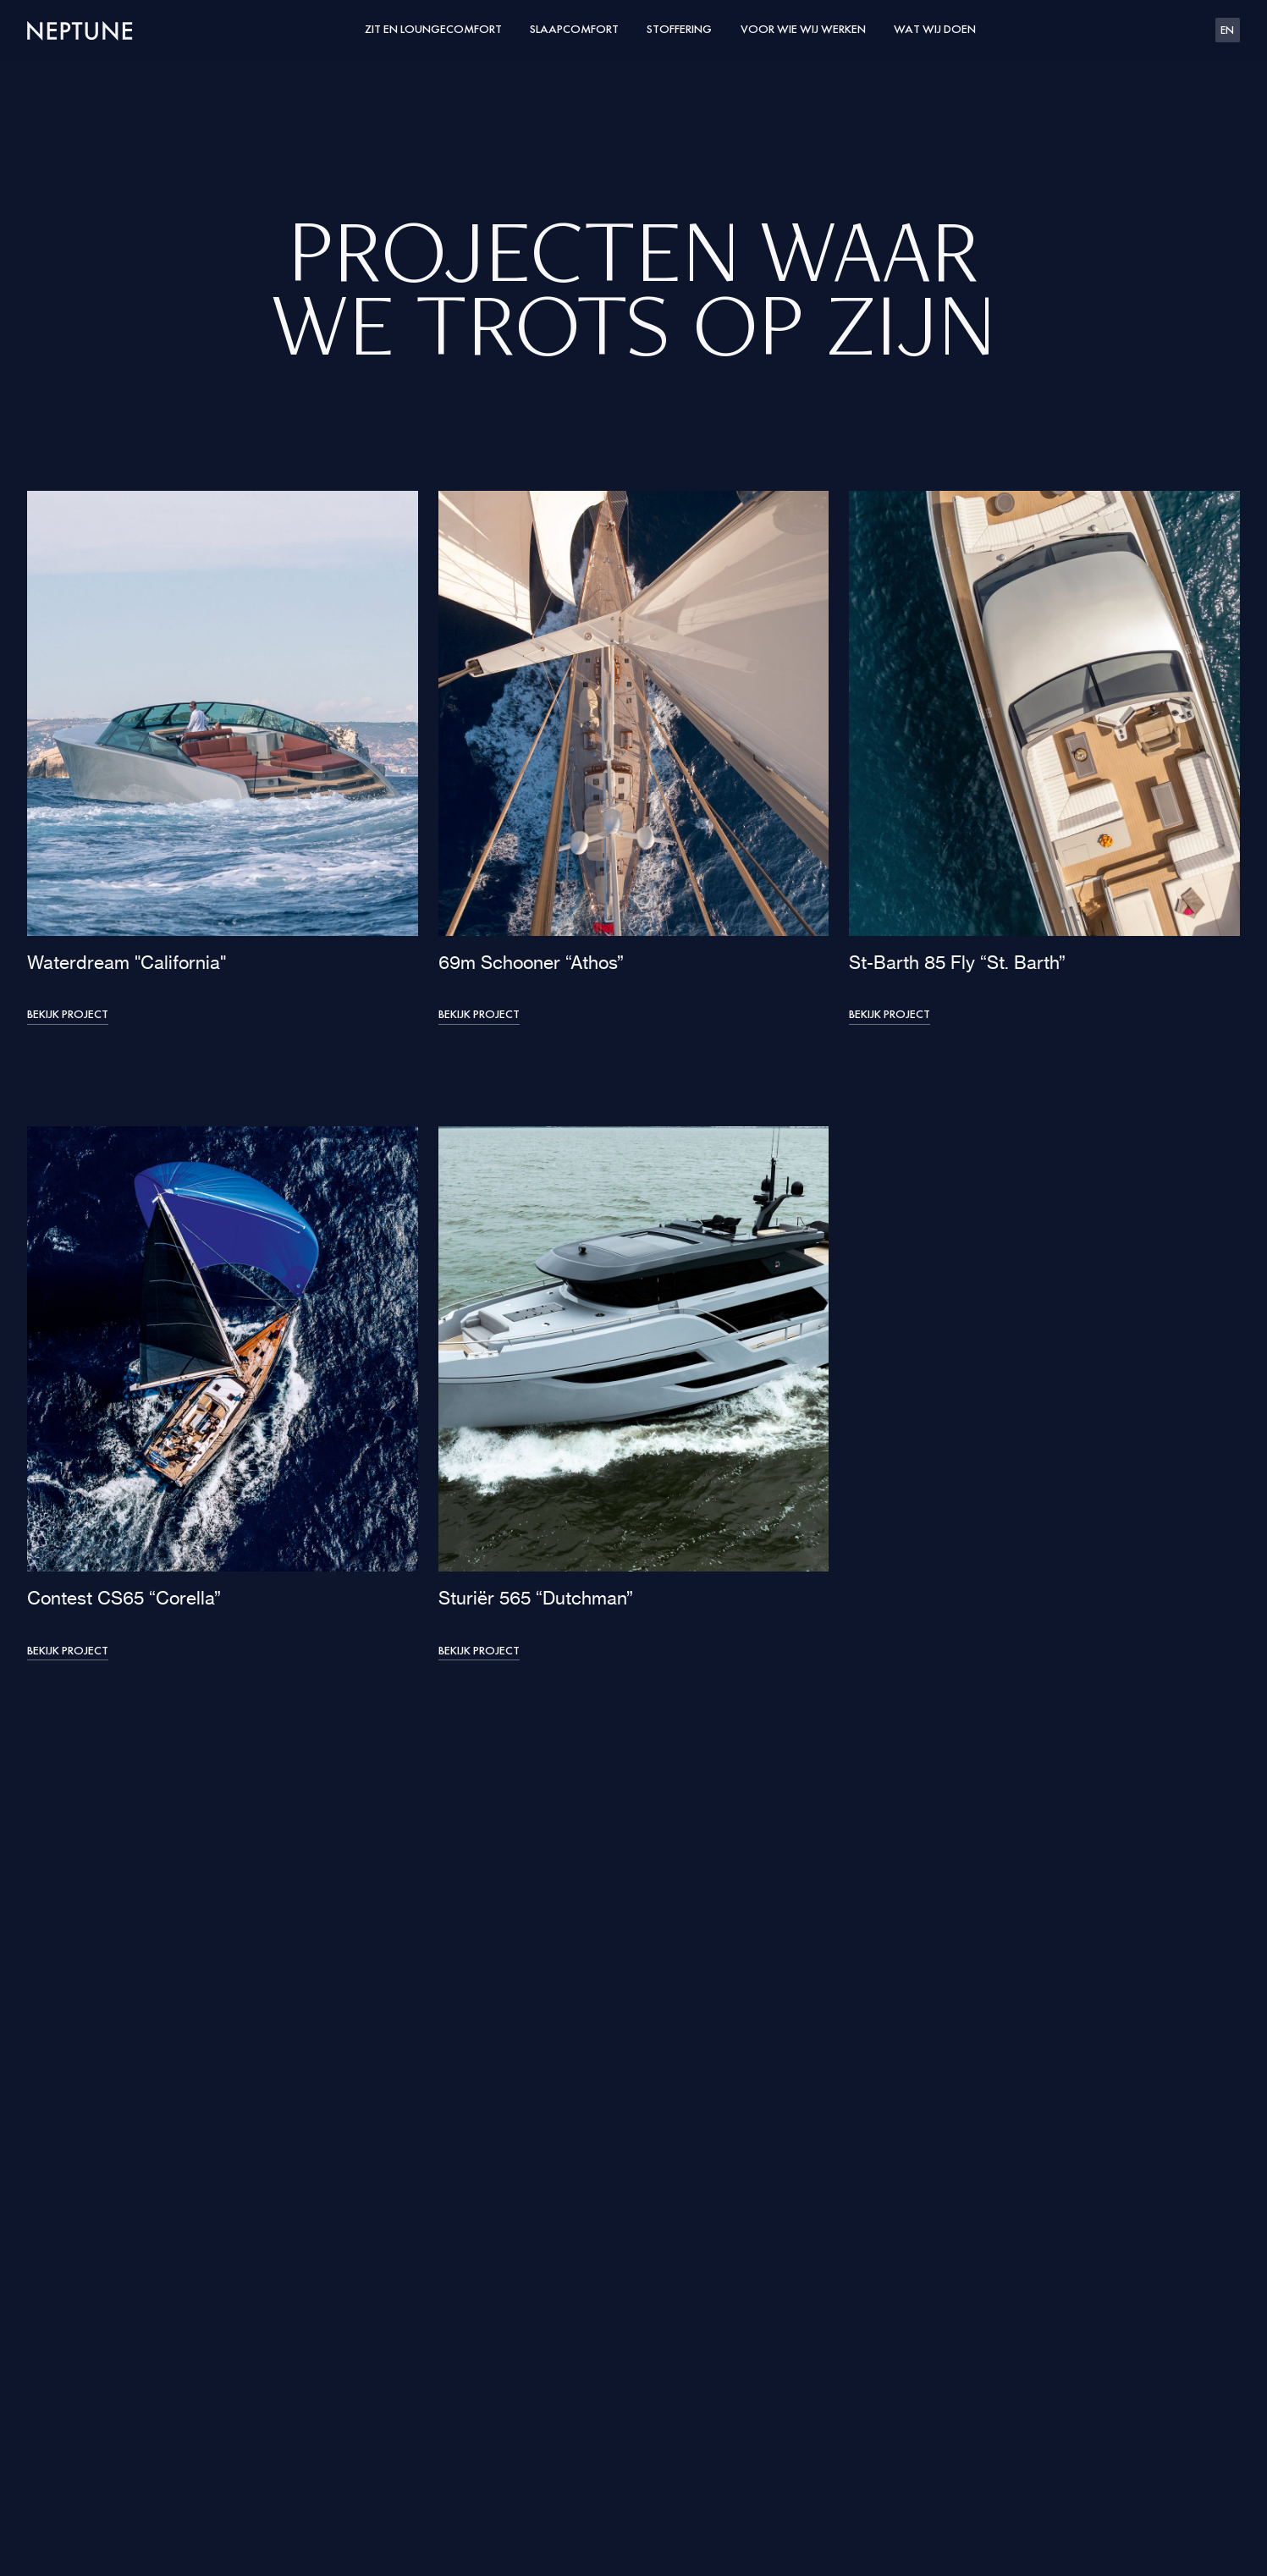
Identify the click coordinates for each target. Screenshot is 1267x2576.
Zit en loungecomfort (433, 30)
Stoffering (679, 30)
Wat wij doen (935, 30)
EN (1227, 30)
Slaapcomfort (574, 30)
